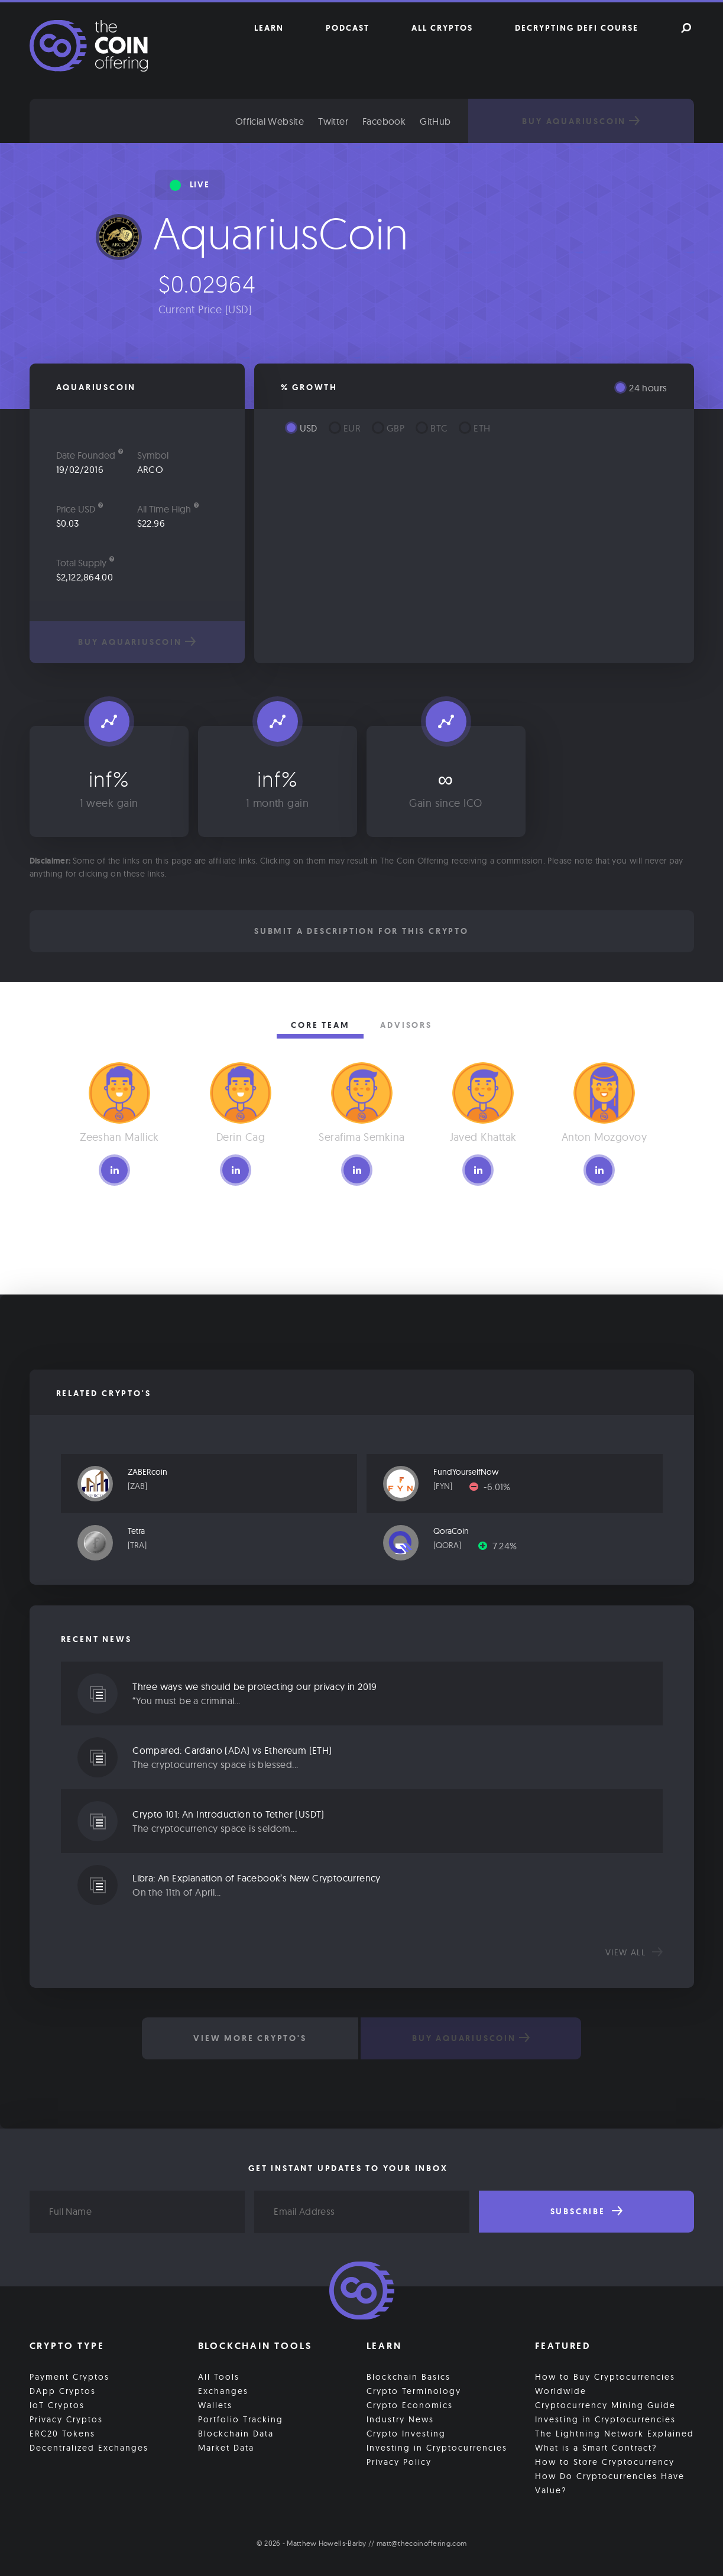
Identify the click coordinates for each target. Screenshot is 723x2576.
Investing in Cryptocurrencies (437, 2445)
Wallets (215, 2402)
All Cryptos (442, 27)
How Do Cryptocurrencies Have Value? (610, 2480)
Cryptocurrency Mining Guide (605, 2402)
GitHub (468, 121)
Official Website (302, 121)
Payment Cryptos (69, 2374)
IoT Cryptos (57, 2402)
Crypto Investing (406, 2431)
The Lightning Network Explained (614, 2431)
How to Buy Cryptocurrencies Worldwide (605, 2381)
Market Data (226, 2445)
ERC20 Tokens (62, 2431)
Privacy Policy (399, 2459)
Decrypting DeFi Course (576, 27)
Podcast (347, 27)
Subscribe (586, 2211)
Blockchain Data (236, 2431)
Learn (269, 27)
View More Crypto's (246, 2038)
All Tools (218, 2374)
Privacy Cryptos (66, 2417)
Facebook (417, 121)
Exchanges (223, 2388)
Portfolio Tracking (240, 2417)
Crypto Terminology (414, 2388)
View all (634, 1952)
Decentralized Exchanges (89, 2445)
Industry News (400, 2417)
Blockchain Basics (408, 2374)
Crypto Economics (410, 2402)
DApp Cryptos (63, 2388)
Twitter (366, 121)
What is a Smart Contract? (596, 2445)
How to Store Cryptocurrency (605, 2459)
